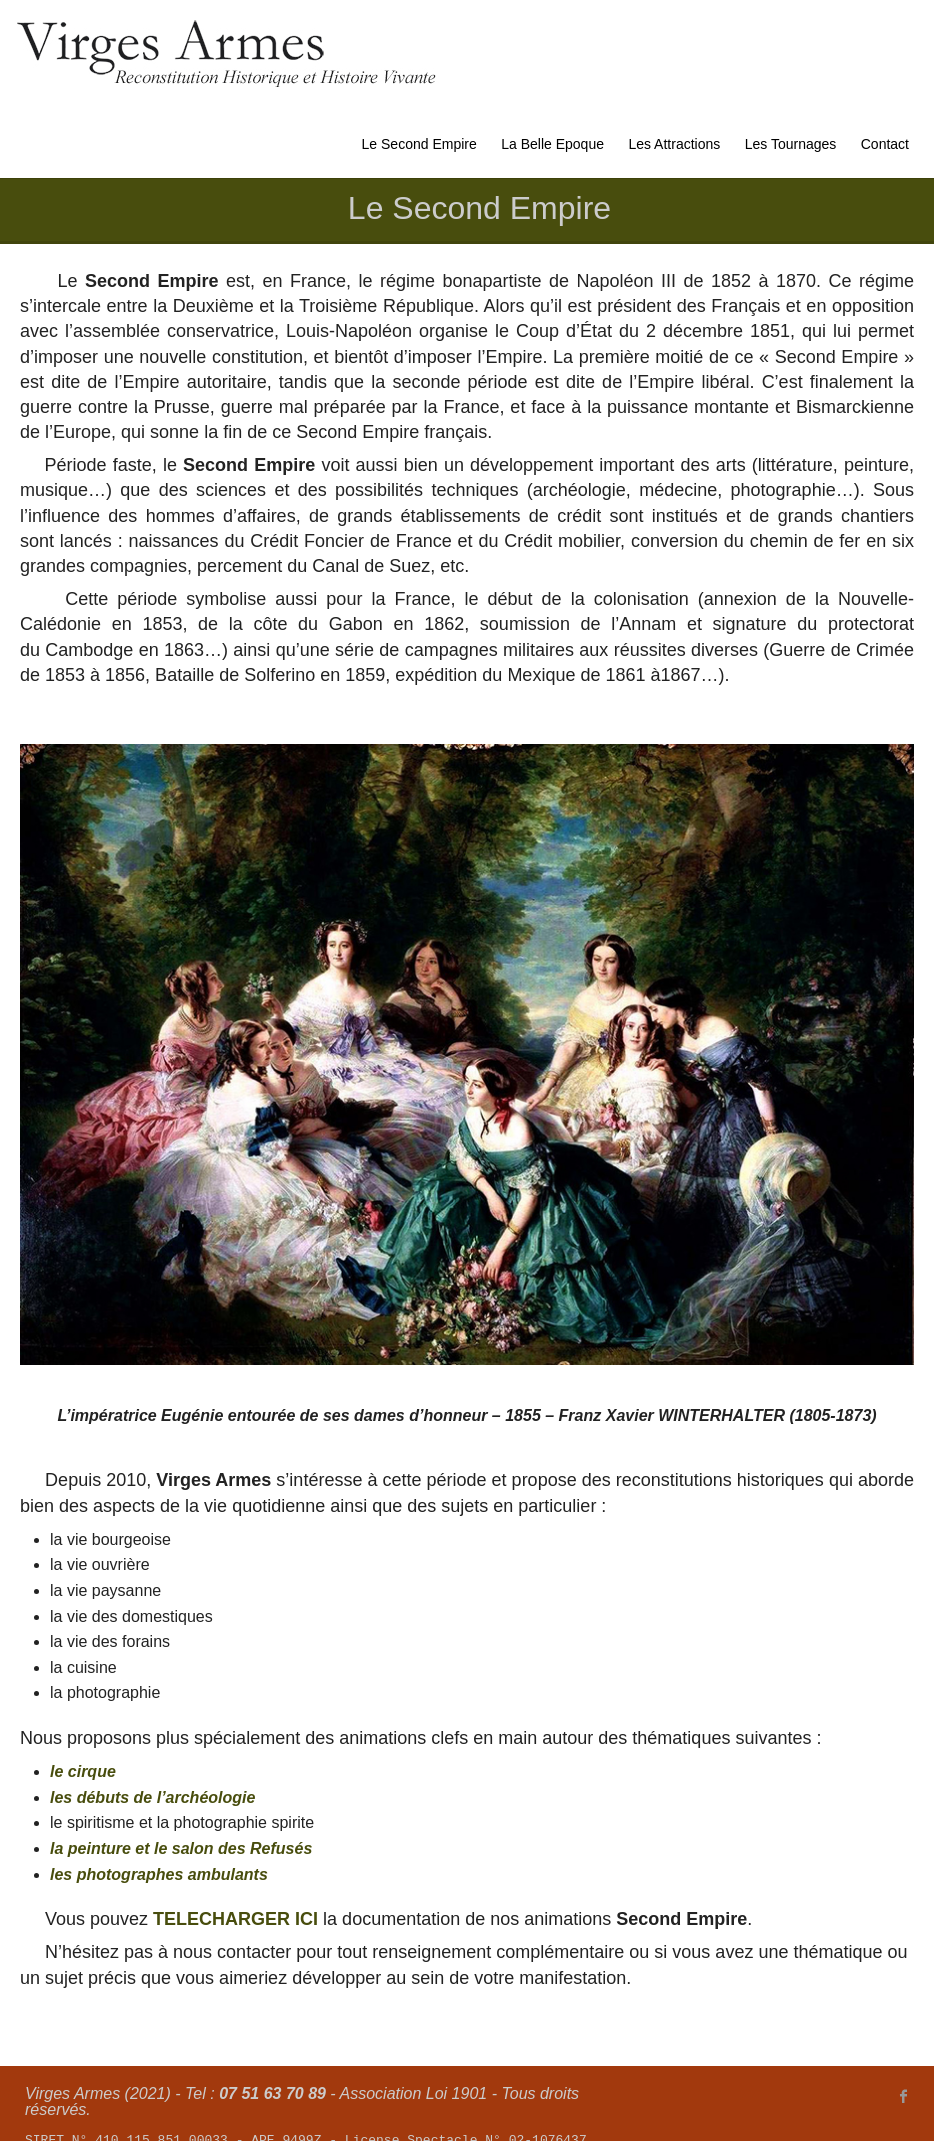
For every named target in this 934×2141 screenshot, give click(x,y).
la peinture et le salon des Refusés (181, 1848)
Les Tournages (791, 144)
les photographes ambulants (159, 1874)
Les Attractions (674, 144)
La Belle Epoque (552, 144)
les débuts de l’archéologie (152, 1797)
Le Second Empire (419, 144)
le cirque (83, 1771)
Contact (885, 144)
